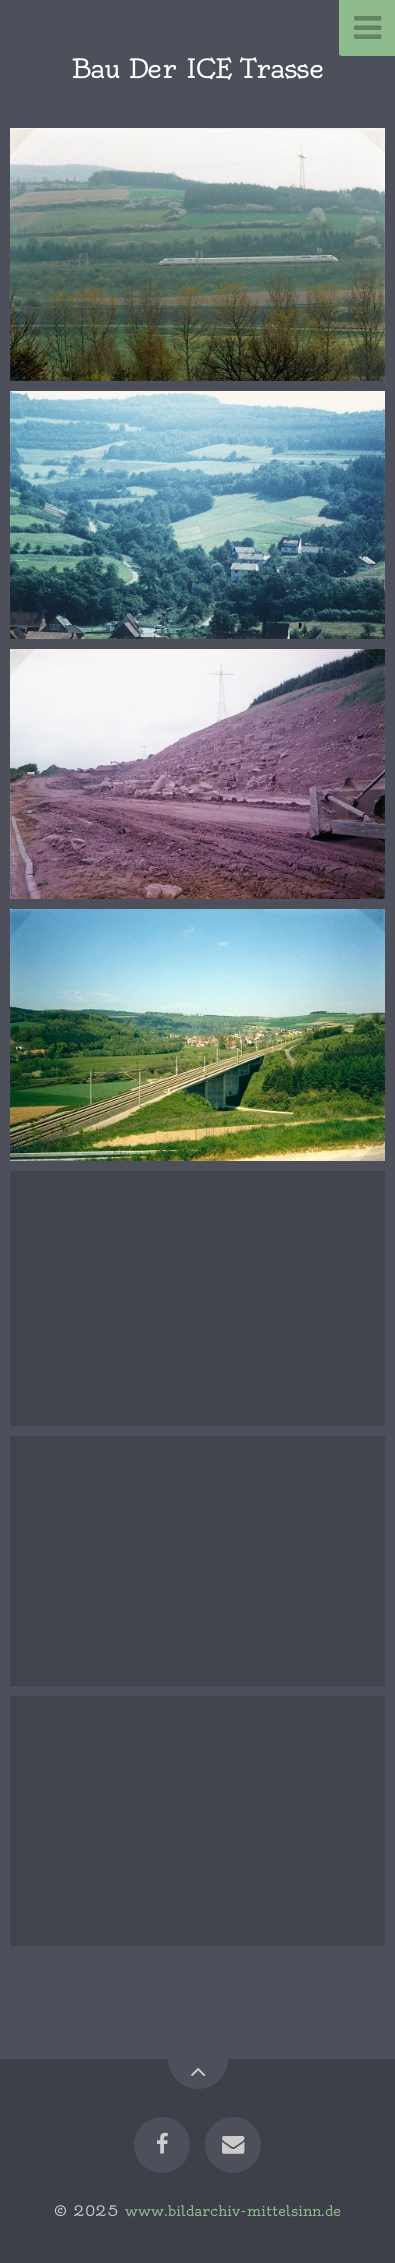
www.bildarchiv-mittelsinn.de (233, 2211)
